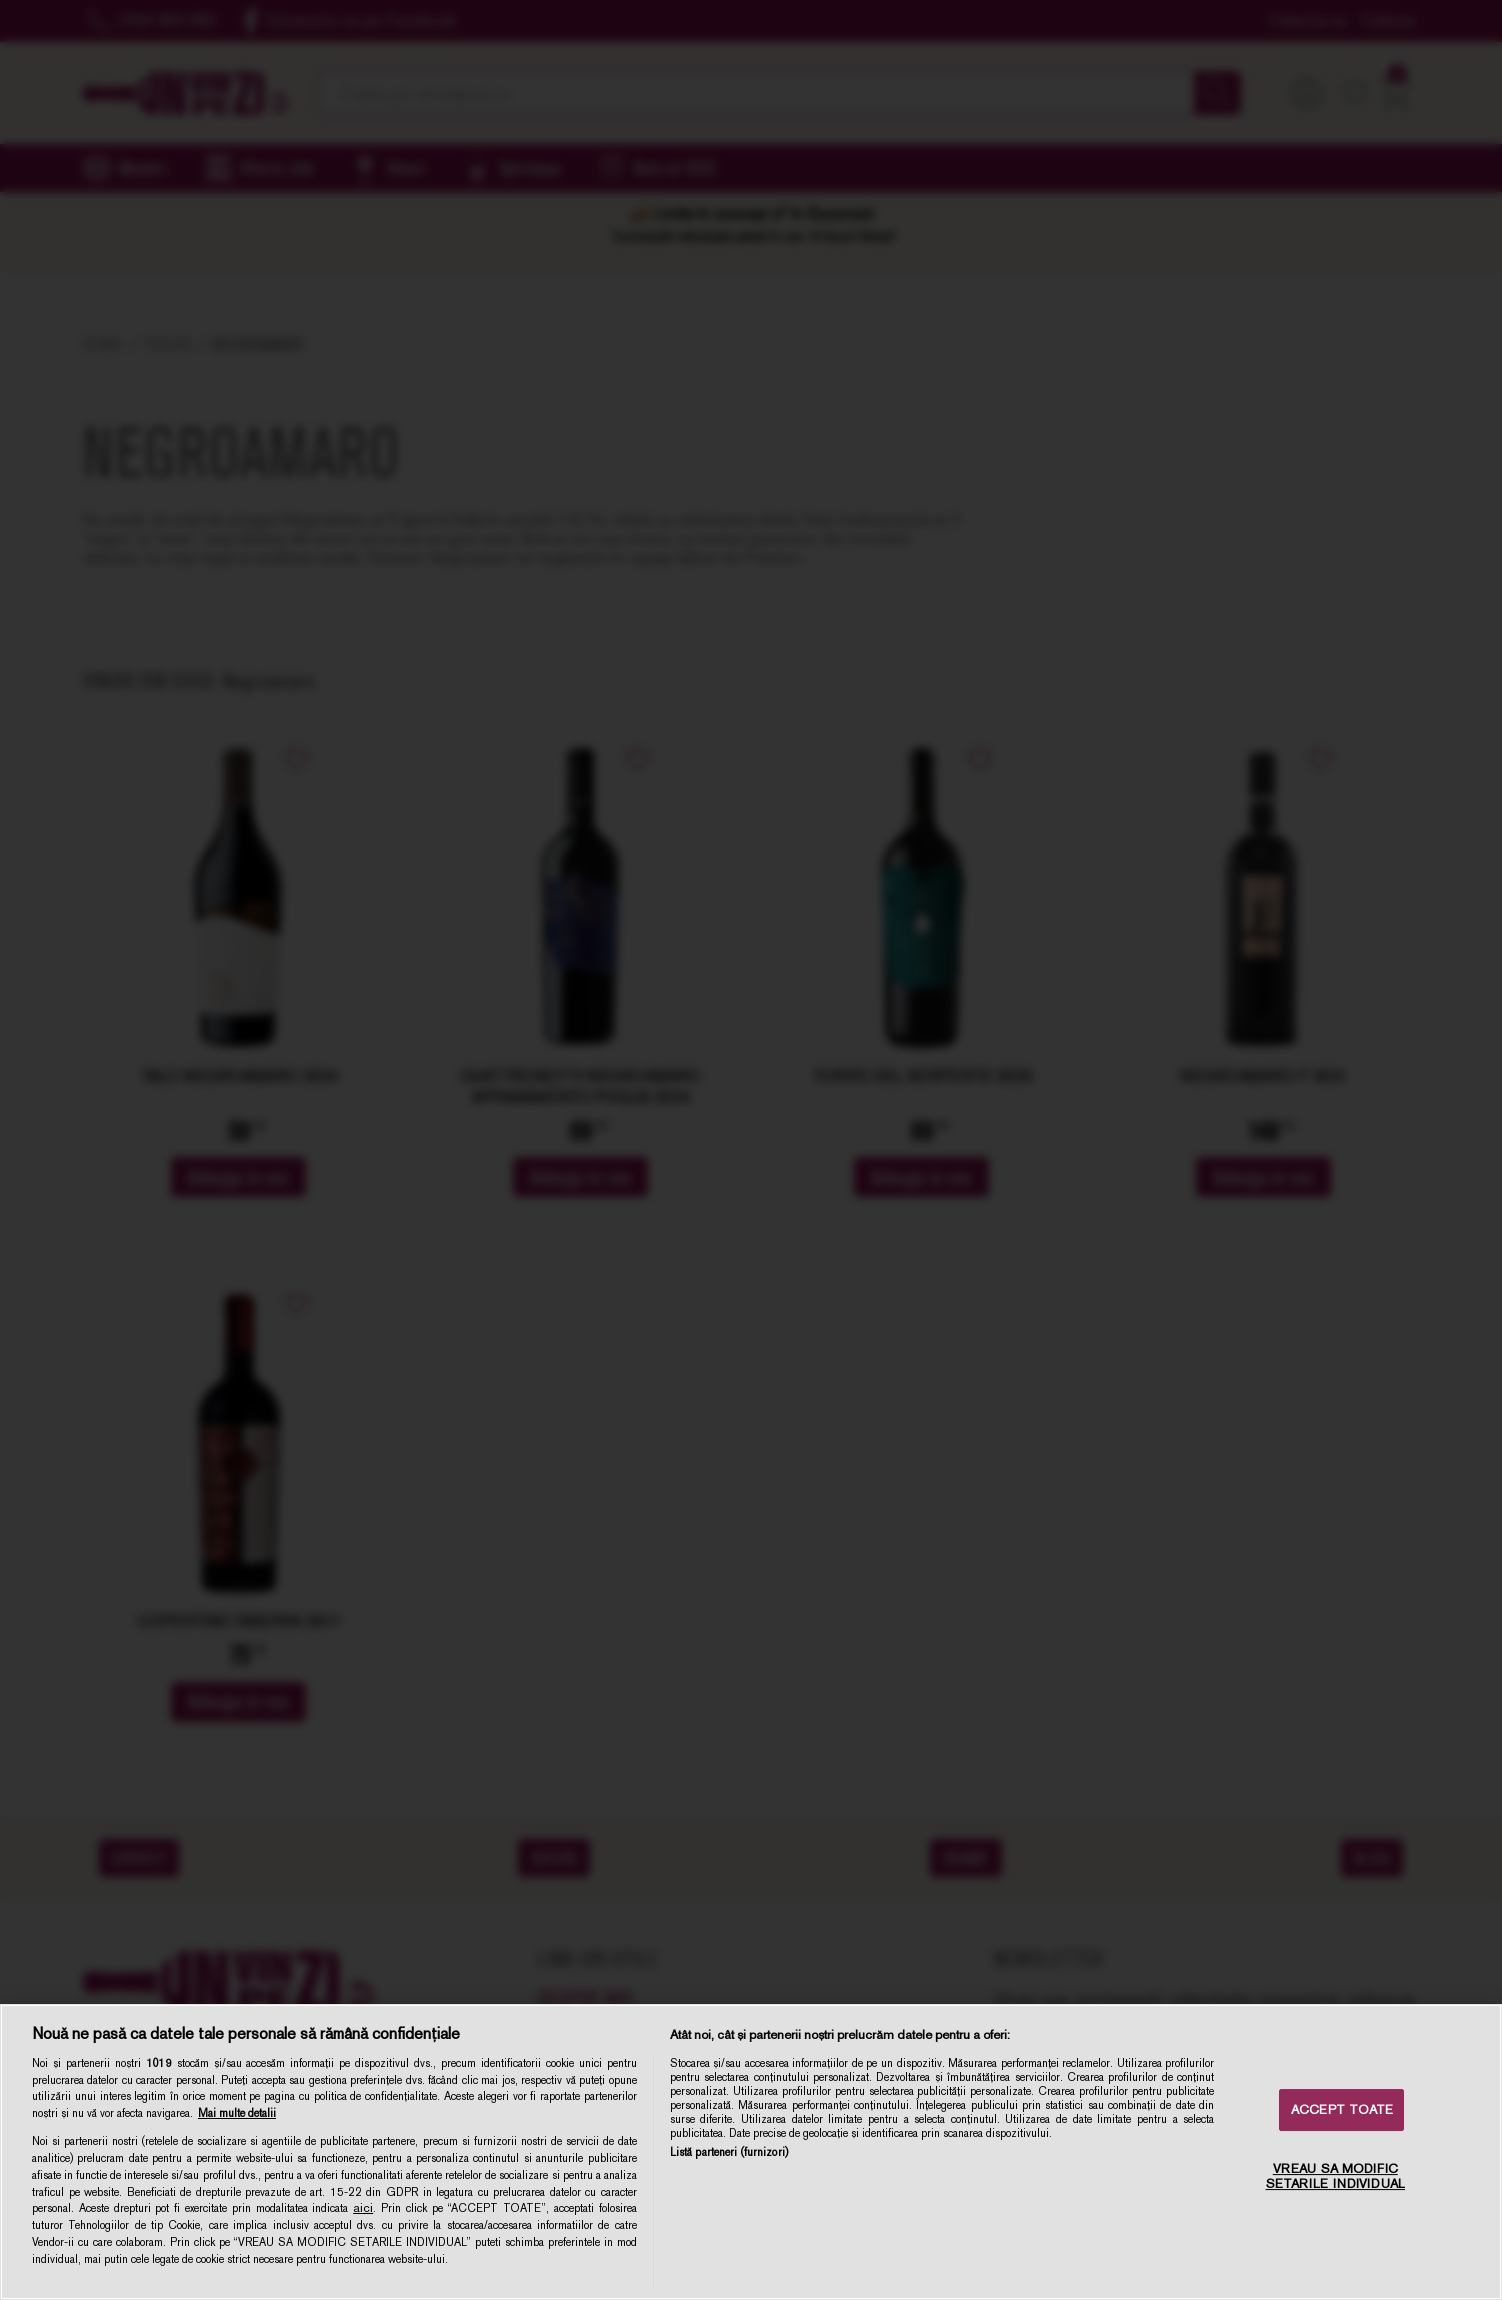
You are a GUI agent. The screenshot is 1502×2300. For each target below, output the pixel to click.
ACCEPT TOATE (1342, 2109)
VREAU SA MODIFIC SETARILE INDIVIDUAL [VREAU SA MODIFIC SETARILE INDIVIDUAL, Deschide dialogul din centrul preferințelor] (1335, 2176)
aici (363, 2208)
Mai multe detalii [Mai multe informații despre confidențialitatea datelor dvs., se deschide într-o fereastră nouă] (237, 2113)
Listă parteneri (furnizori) (729, 2152)
